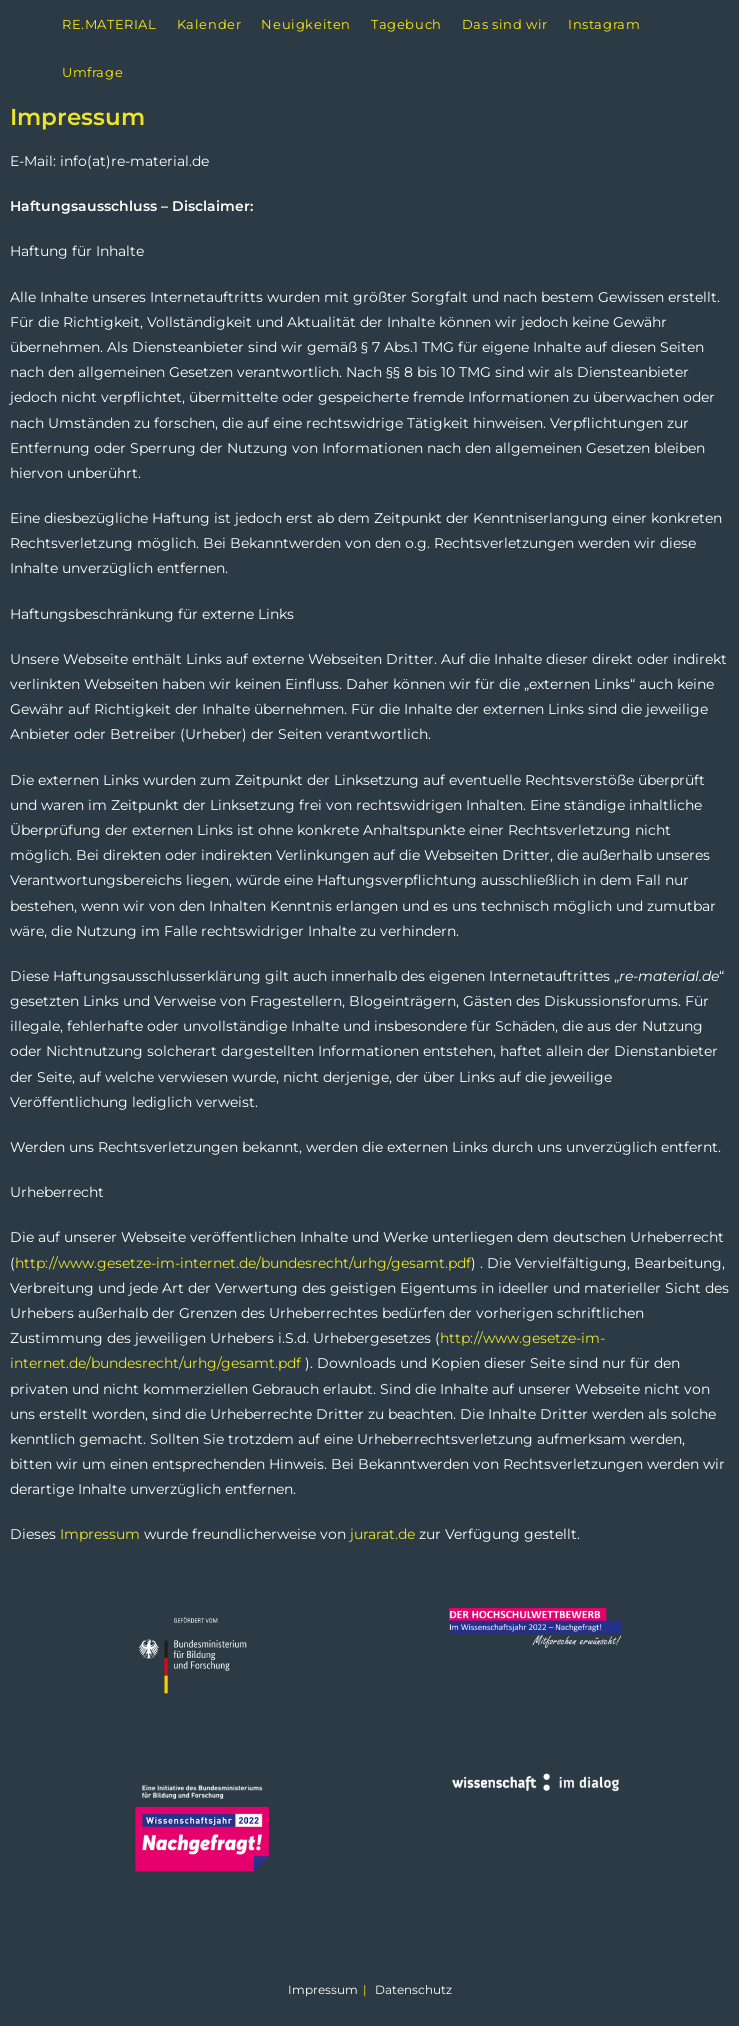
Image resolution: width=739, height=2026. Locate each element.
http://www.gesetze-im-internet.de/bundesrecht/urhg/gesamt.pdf (243, 1263)
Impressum (100, 1534)
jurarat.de (382, 1534)
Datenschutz (413, 1989)
